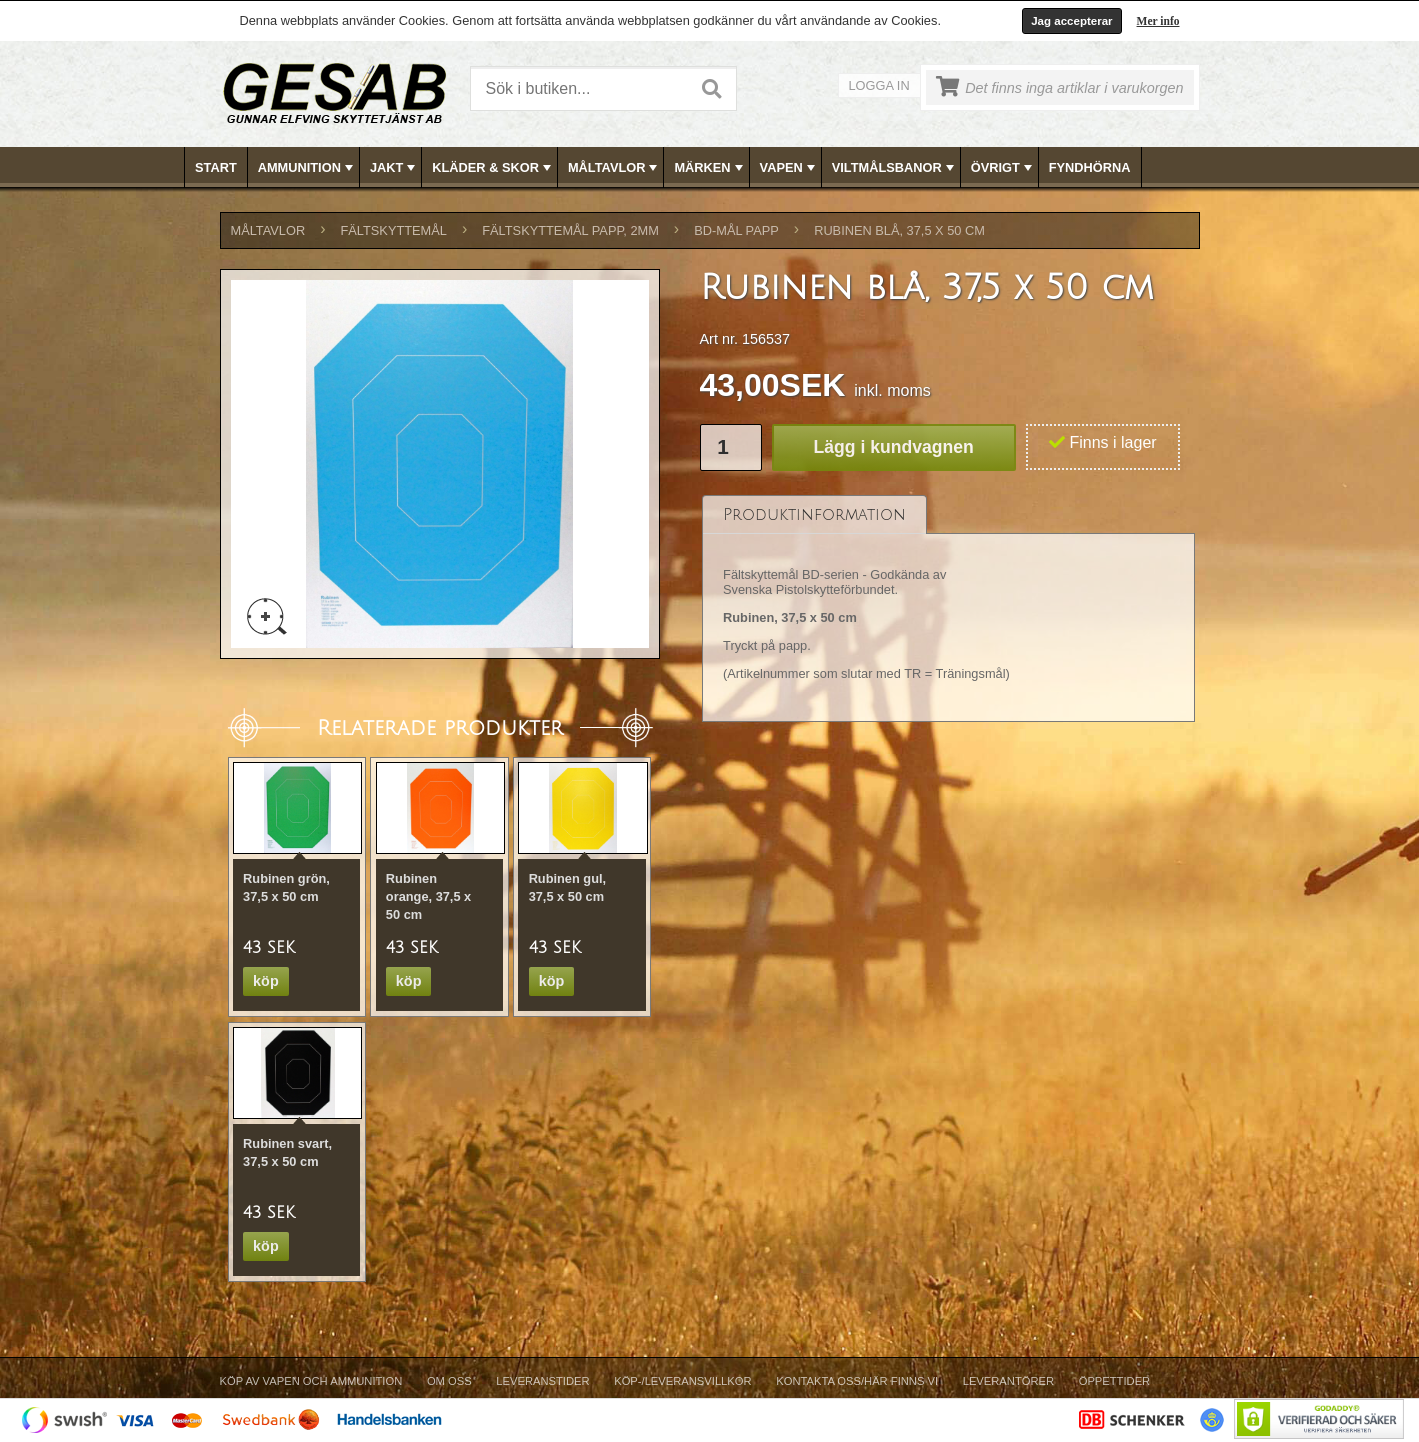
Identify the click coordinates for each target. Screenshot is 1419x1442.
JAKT (394, 168)
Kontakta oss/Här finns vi (857, 1381)
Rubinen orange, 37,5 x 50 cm (428, 896)
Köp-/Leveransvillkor (682, 1381)
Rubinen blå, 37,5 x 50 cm (899, 230)
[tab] (814, 514)
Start (216, 167)
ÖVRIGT (1003, 168)
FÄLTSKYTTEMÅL (394, 230)
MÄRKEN (710, 168)
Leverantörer (1008, 1381)
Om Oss (449, 1381)
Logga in (879, 85)
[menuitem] (216, 167)
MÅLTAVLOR (614, 168)
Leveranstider (542, 1381)
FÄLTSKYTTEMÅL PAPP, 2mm (570, 230)
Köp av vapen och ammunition (311, 1381)
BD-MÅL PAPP (736, 230)
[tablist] (949, 609)
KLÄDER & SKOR (493, 168)
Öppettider (1114, 1381)
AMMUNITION (307, 168)
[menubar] (710, 167)
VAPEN (789, 168)
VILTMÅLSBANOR (895, 168)
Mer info (1158, 21)
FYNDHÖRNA (1090, 167)
